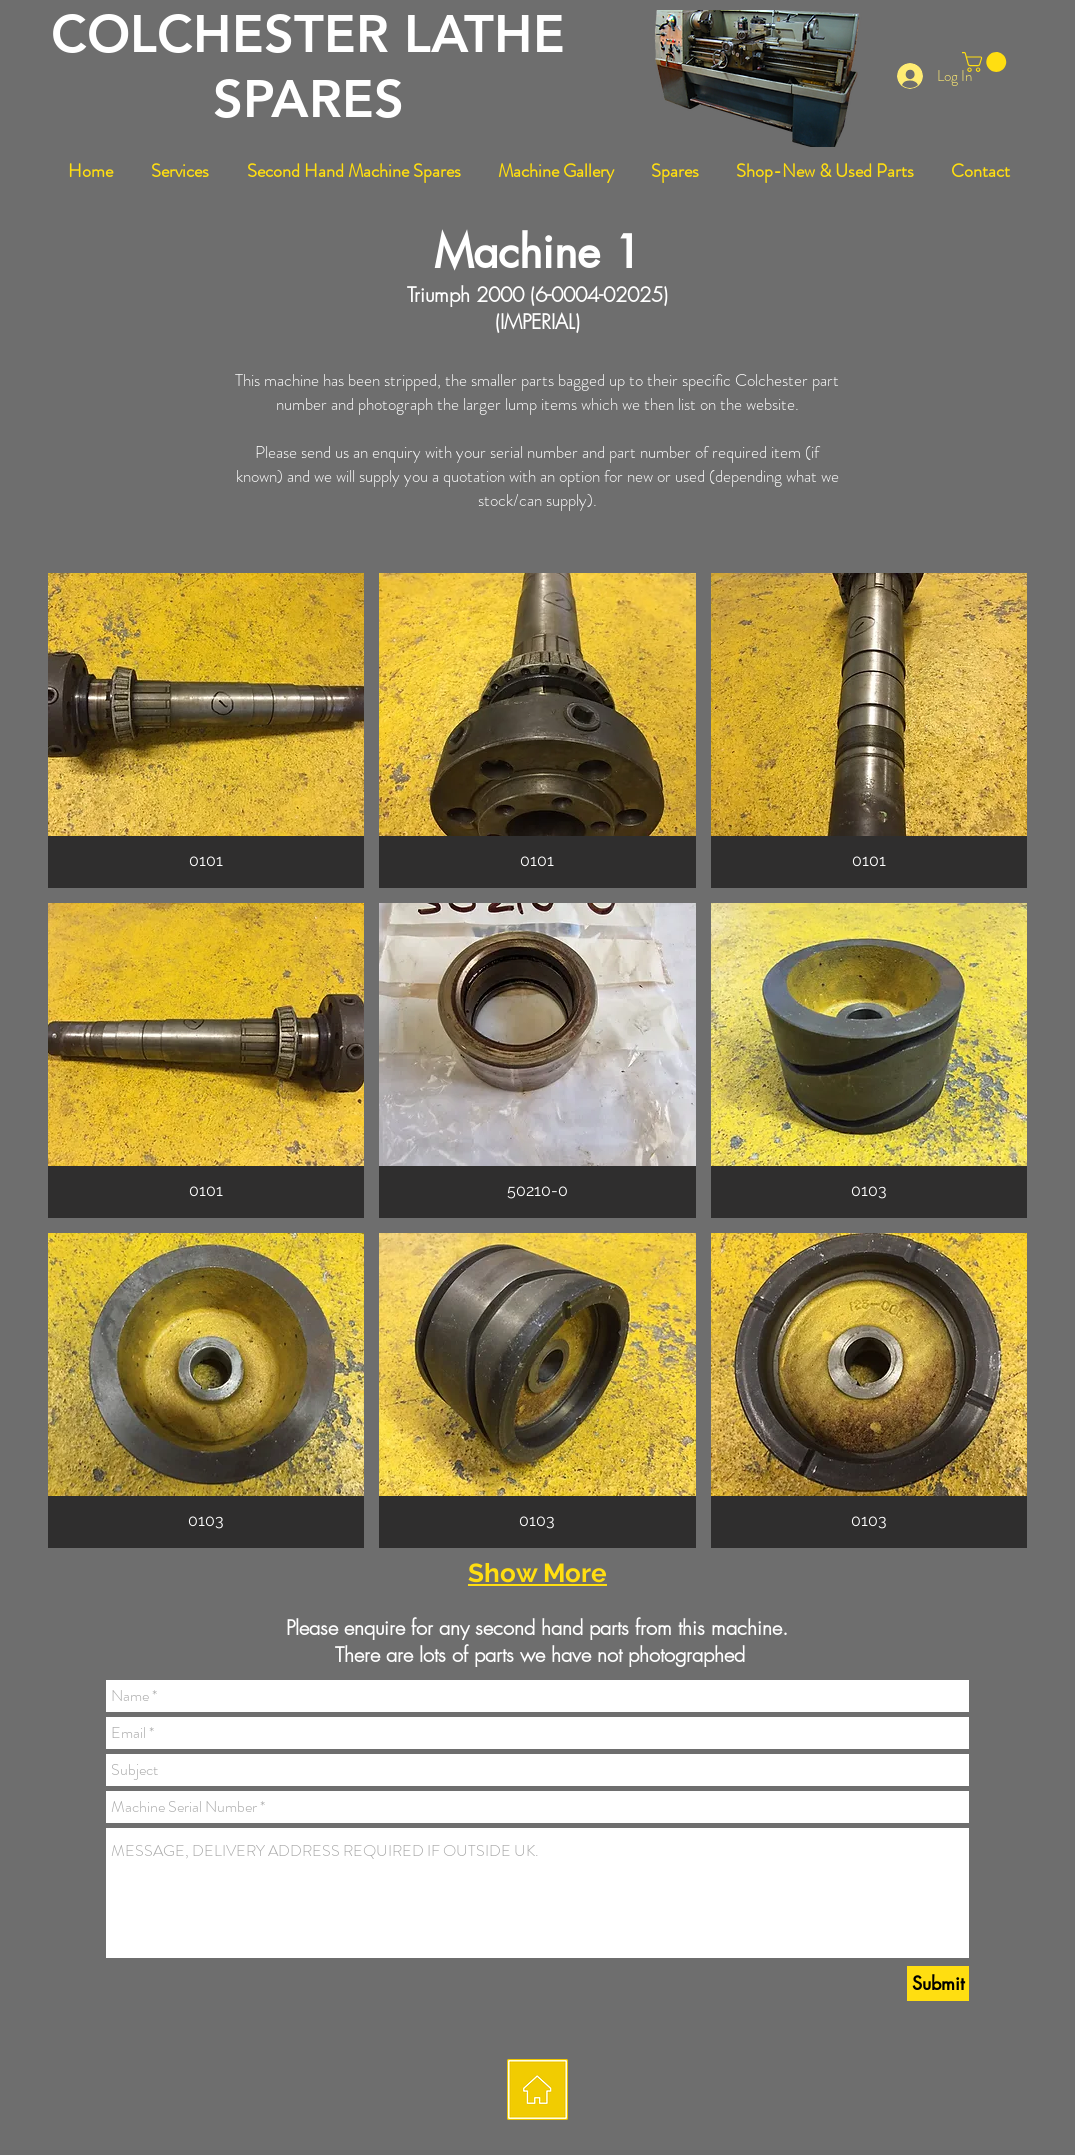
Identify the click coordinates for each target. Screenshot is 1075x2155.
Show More (537, 1573)
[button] (986, 62)
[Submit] (938, 1983)
